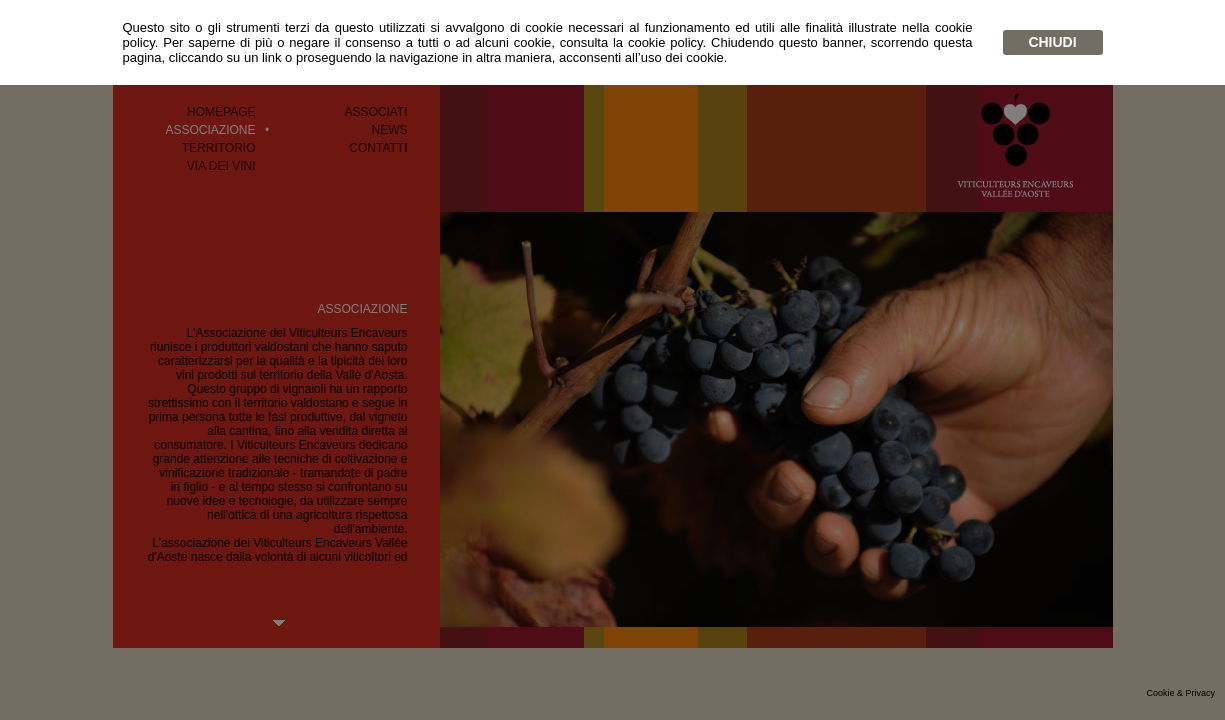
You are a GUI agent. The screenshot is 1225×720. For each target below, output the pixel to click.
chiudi (1052, 42)
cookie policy (665, 42)
